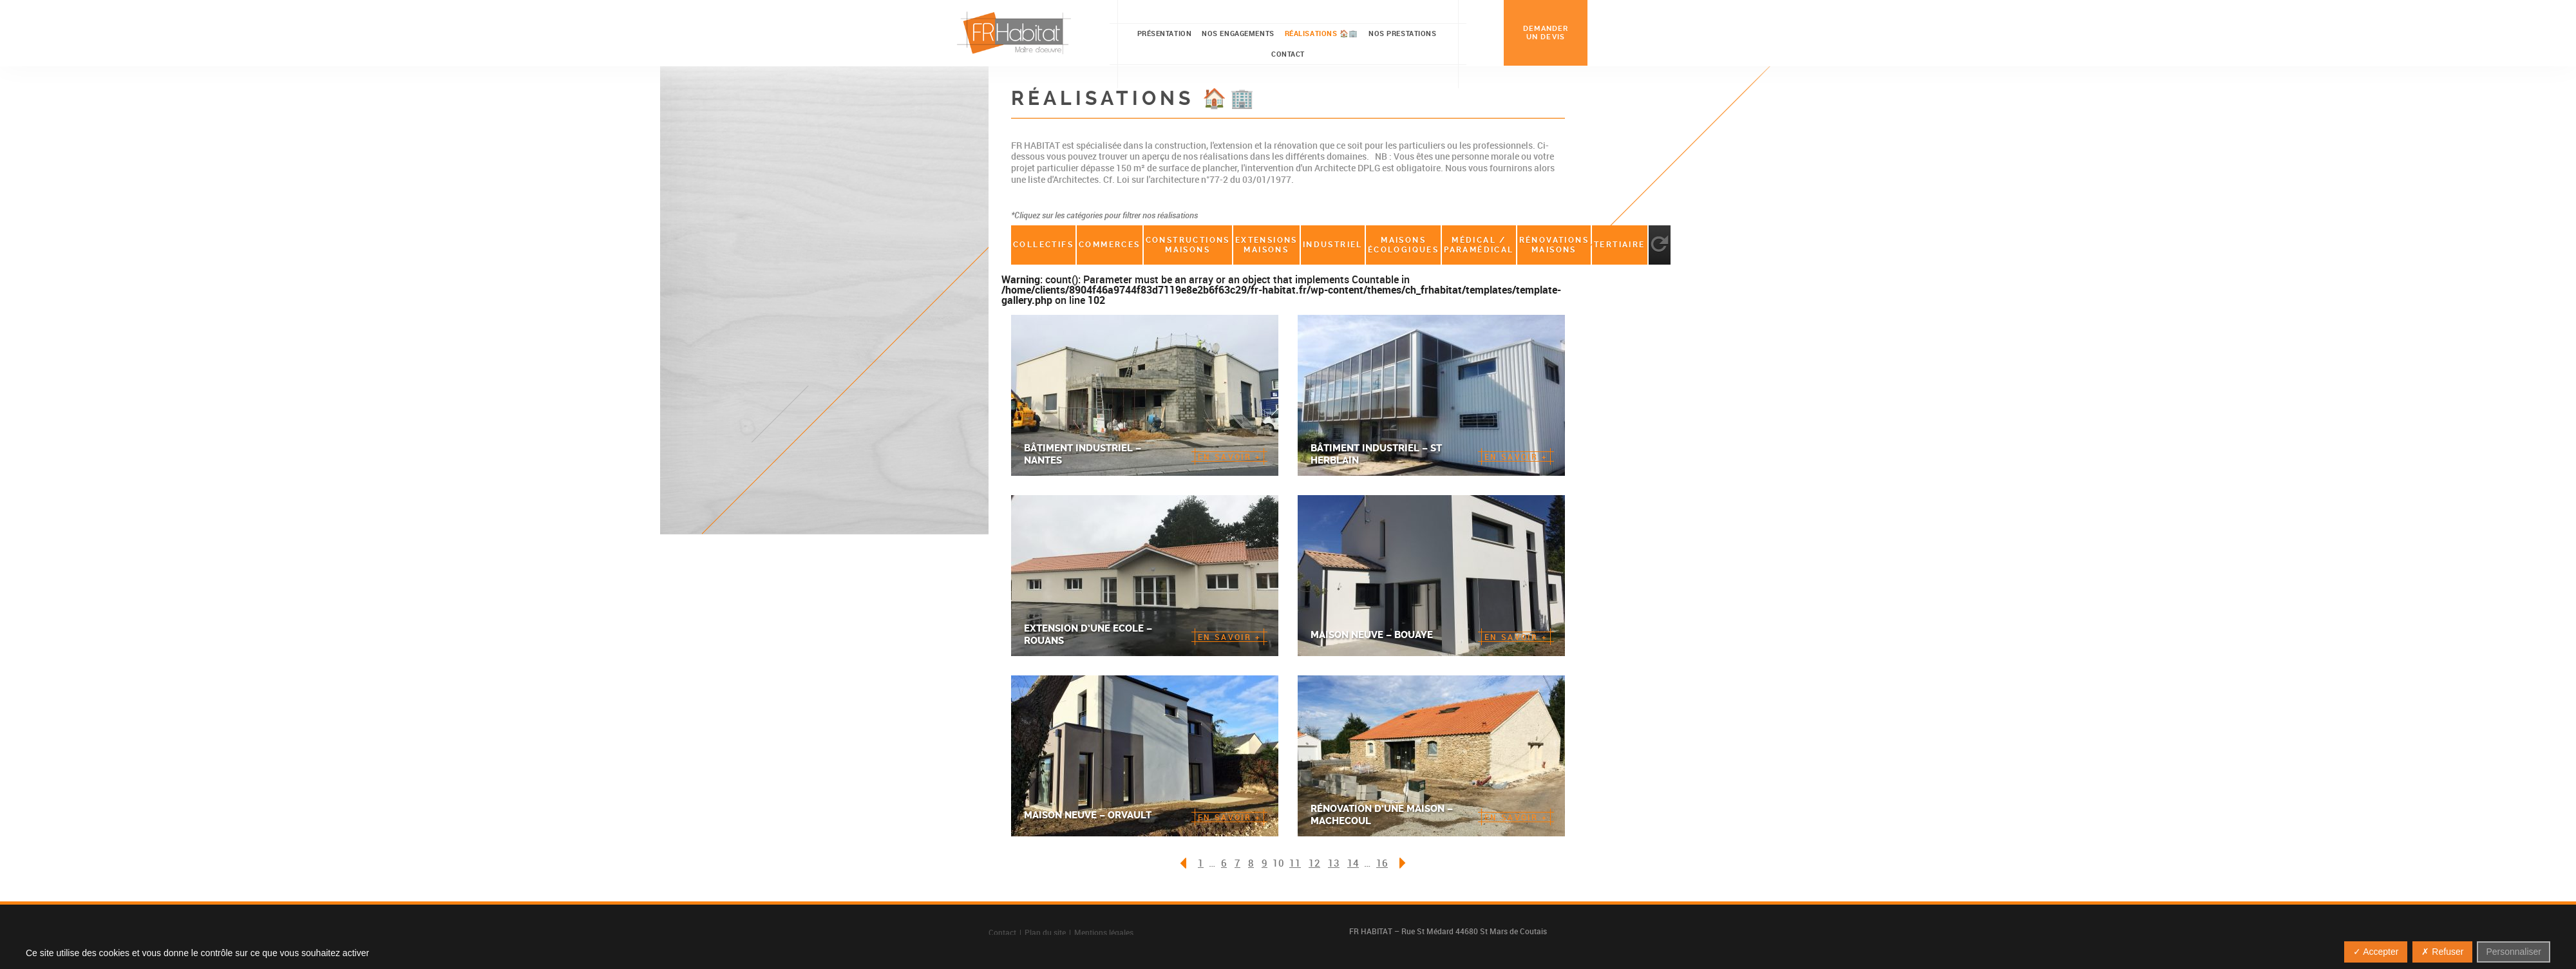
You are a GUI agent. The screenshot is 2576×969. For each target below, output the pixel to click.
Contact (1288, 54)
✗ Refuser (2442, 951)
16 (1382, 862)
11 (1295, 862)
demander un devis (1546, 32)
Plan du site (1045, 932)
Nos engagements (1238, 33)
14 (1353, 862)
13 (1334, 862)
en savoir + (1229, 456)
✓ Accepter (2375, 951)
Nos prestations (1402, 33)
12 (1314, 862)
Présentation (1164, 33)
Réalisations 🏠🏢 (1321, 33)
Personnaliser (2513, 951)
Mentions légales (1103, 932)
